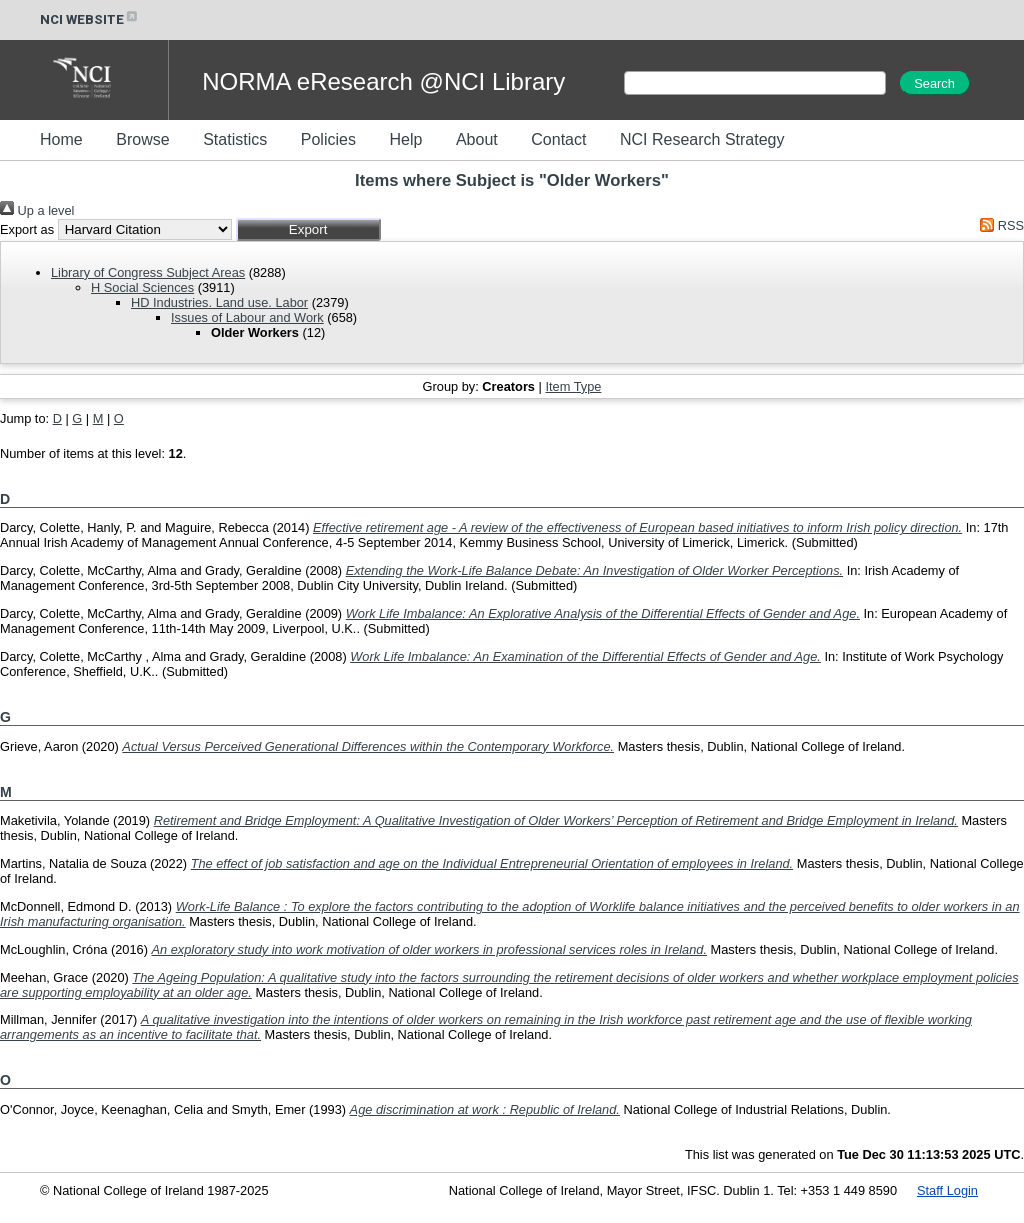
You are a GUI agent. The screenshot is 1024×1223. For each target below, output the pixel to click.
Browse (142, 139)
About (477, 139)
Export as (27, 229)
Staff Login (947, 1190)
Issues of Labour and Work (247, 317)
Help (405, 139)
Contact (558, 139)
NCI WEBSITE (90, 19)
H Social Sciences (142, 287)
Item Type (573, 386)
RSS (999, 225)
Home (61, 139)
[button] (308, 229)
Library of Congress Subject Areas (148, 272)
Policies (328, 139)
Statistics (235, 139)
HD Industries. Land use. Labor (219, 302)
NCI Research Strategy (702, 139)
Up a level (37, 210)
